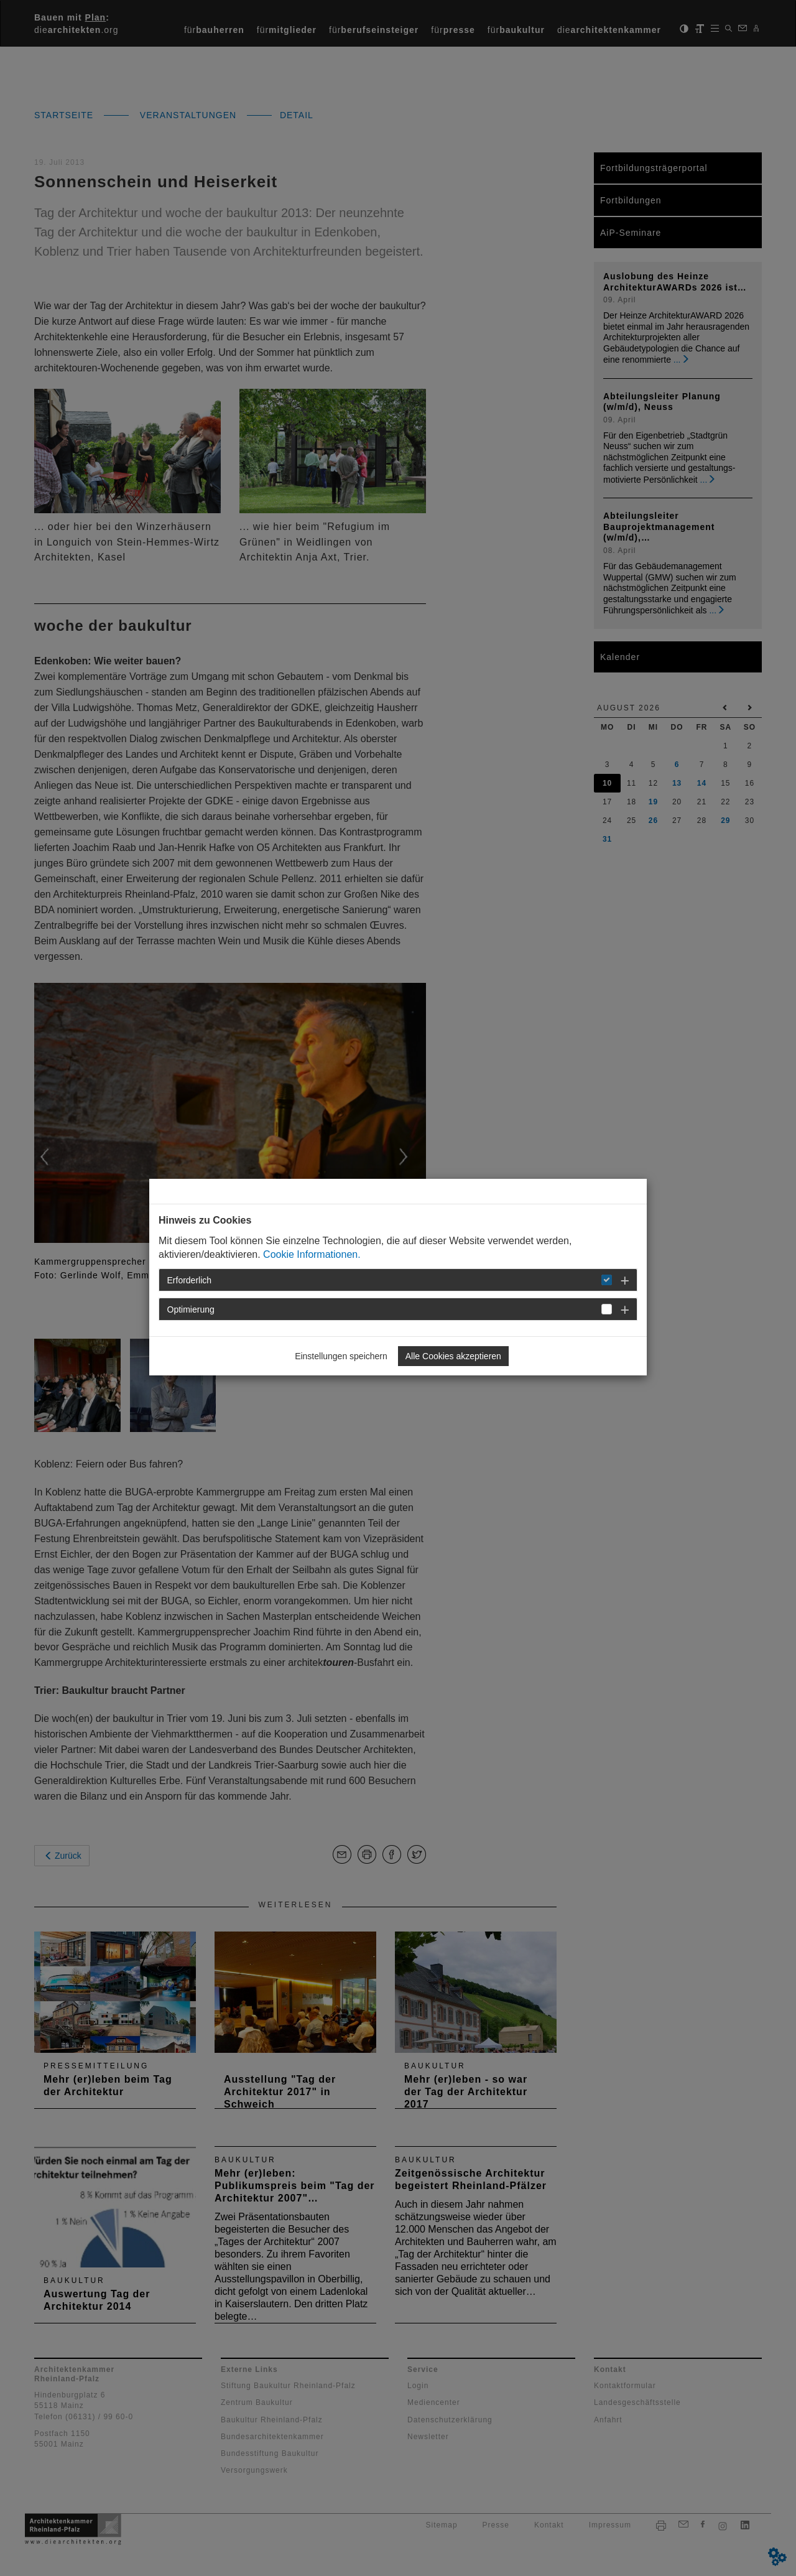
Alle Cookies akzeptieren (453, 1356)
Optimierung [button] (191, 1309)
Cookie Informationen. (312, 1254)
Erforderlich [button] (189, 1280)
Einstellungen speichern (341, 1356)
